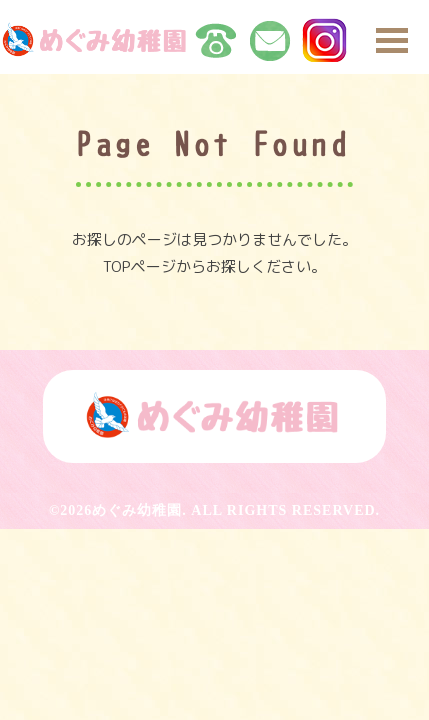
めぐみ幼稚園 (137, 510)
